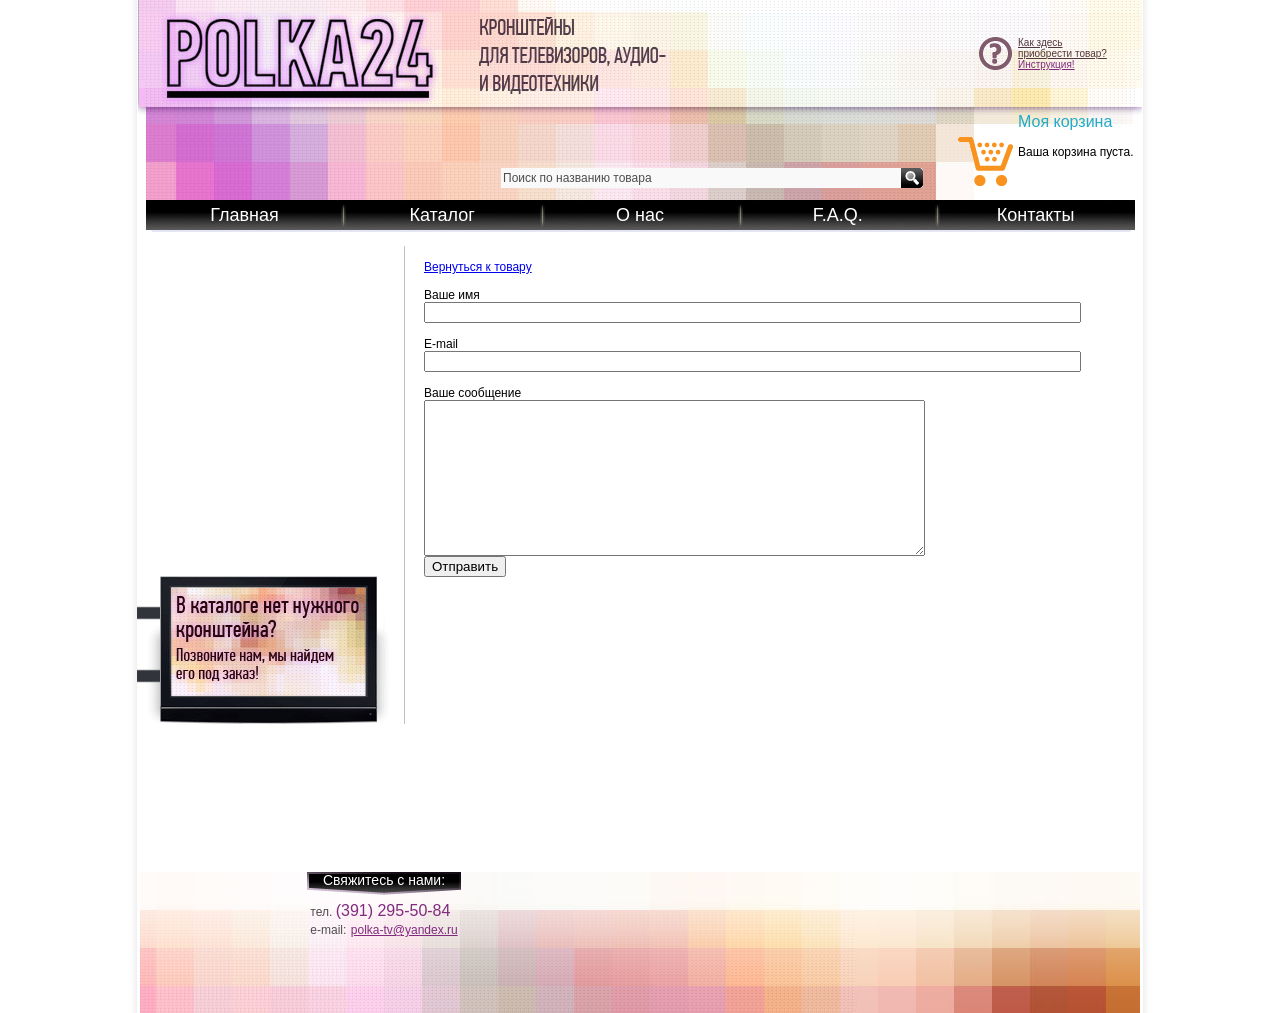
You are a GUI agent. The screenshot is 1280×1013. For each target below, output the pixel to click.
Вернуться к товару (478, 267)
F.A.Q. (838, 215)
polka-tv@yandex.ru (404, 930)
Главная (244, 215)
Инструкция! (1046, 64)
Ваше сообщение (472, 393)
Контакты (1036, 215)
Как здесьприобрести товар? (1062, 48)
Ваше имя (452, 295)
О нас (640, 215)
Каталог (441, 215)
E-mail (441, 344)
